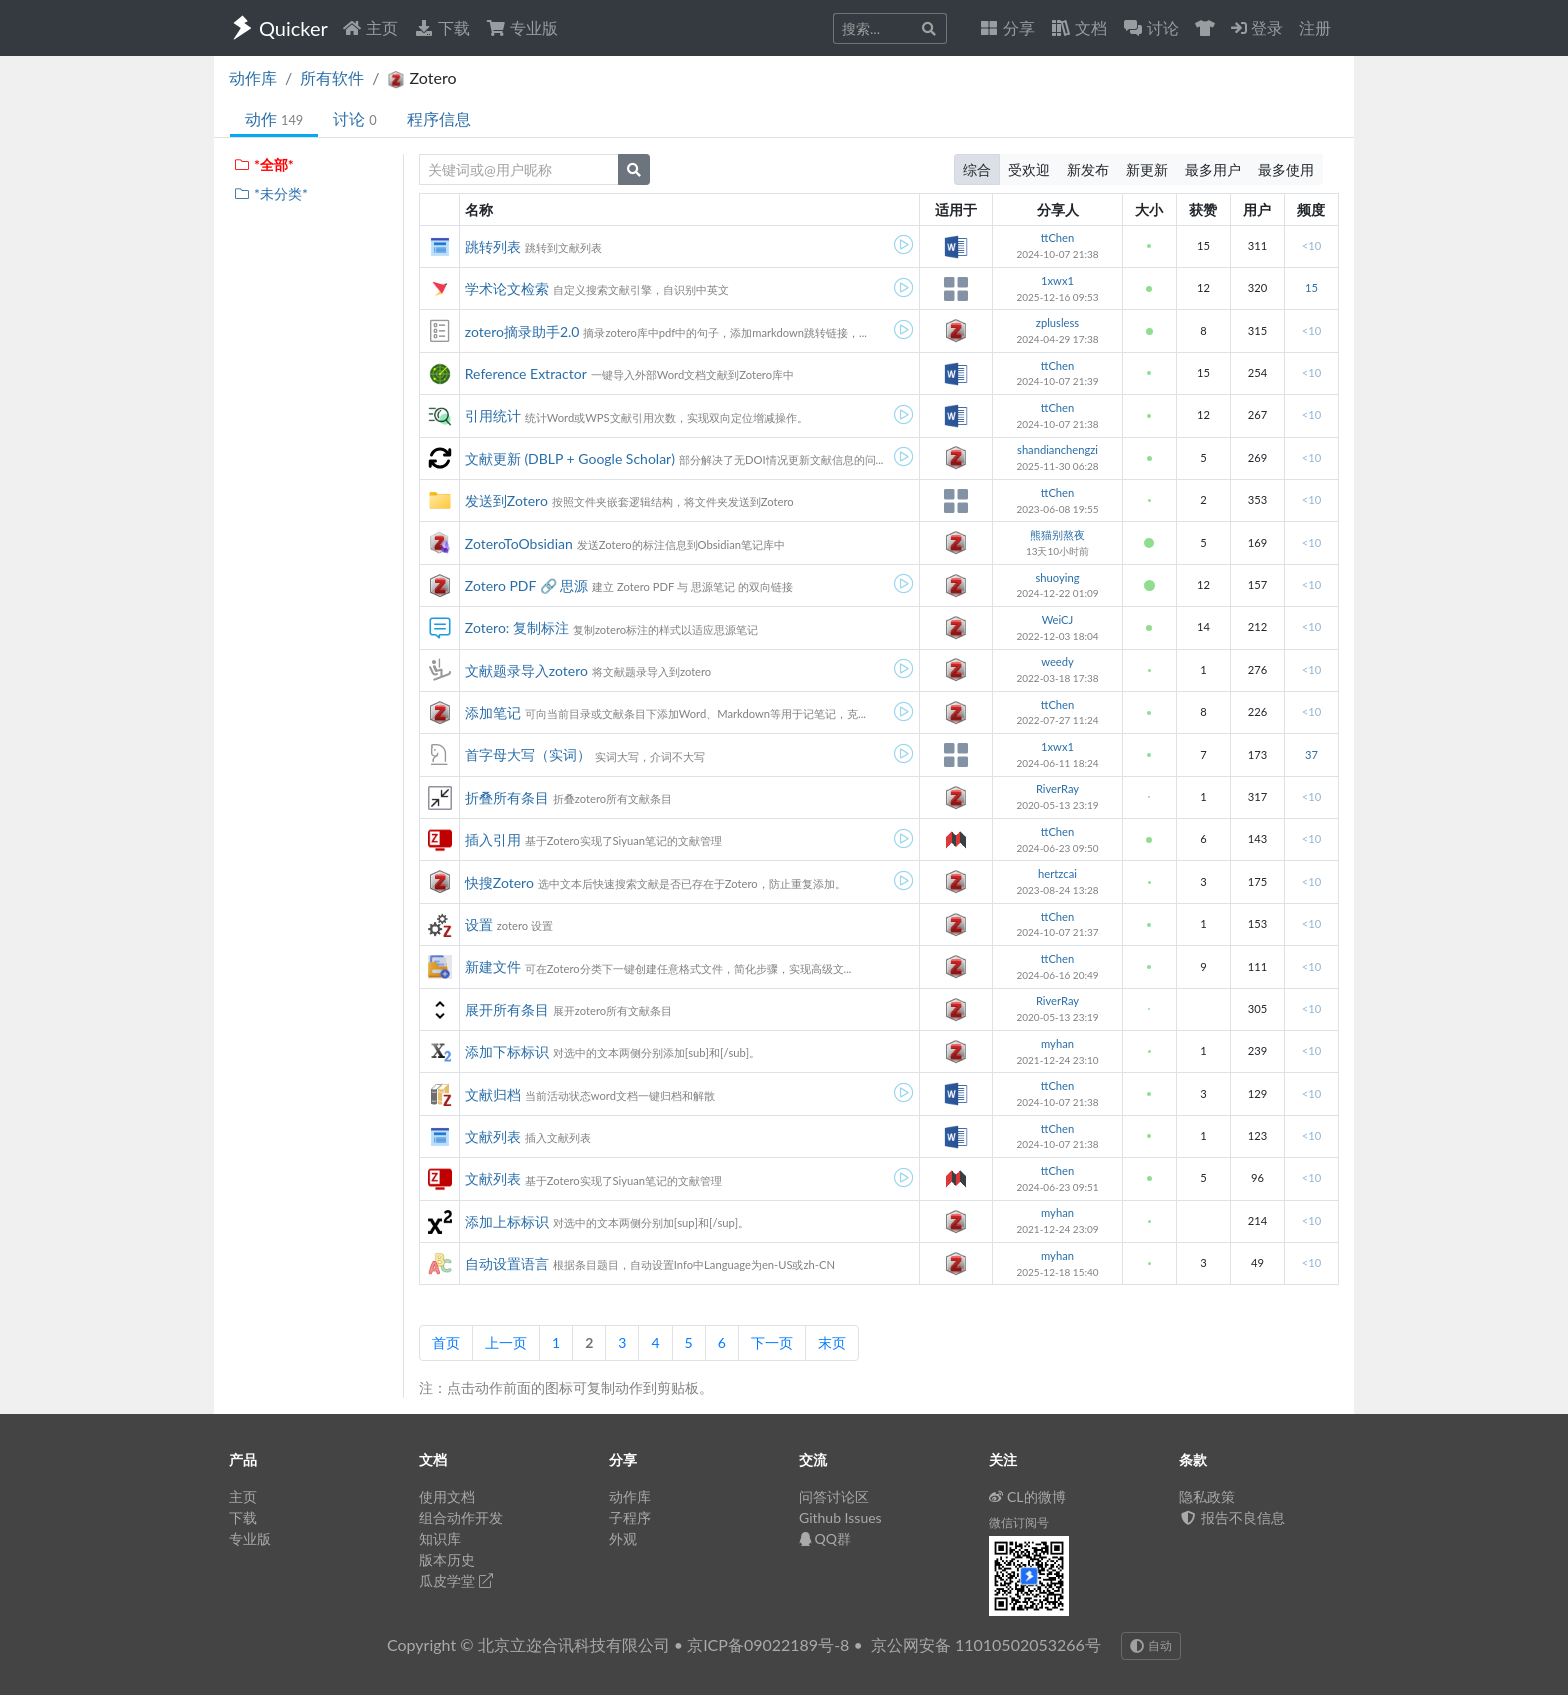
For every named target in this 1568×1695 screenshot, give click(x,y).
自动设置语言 (507, 1263)
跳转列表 (493, 246)
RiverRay (1057, 788)
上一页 (506, 1342)
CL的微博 (1027, 1496)
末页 (832, 1342)
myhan (1057, 1043)
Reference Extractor (526, 373)
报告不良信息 (1232, 1517)
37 (1311, 754)
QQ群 (825, 1538)
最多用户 (1213, 169)
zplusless (1057, 322)
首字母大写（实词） (528, 754)
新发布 (1088, 169)
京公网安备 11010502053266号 (986, 1644)
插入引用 (493, 839)
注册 (1315, 27)
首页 (446, 1342)
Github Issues (840, 1517)
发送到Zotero (506, 500)
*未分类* (270, 193)
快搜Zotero (499, 882)
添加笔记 (493, 712)
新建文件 (493, 966)
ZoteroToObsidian (519, 543)
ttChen (1058, 237)
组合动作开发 (461, 1517)
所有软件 (332, 77)
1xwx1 (1057, 280)
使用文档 (447, 1496)
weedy (1057, 661)
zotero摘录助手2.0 (522, 331)
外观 (623, 1538)
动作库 (253, 77)
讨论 (354, 118)
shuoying (1057, 577)
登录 (1257, 27)
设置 (479, 924)
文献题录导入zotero (526, 670)
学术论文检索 (507, 288)
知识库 (440, 1538)
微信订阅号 (1019, 1522)
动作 (274, 118)
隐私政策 (1207, 1496)
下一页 (772, 1342)
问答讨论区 (834, 1496)
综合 (977, 169)
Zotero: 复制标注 (517, 627)
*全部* (263, 164)
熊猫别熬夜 (1057, 534)
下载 (442, 27)
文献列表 (493, 1136)
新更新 (1147, 169)
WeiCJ (1058, 619)
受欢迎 (1029, 169)
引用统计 (493, 415)
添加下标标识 (507, 1051)
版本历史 (447, 1559)
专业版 (522, 27)
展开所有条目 (507, 1009)
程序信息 (439, 118)
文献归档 (493, 1094)
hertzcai (1057, 873)
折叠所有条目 (507, 797)
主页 (370, 27)
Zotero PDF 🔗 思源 (526, 585)
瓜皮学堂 (456, 1580)
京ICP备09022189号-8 (768, 1644)
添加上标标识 (507, 1221)
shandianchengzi (1057, 449)
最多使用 (1286, 169)
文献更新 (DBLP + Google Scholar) (570, 458)
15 (1311, 287)
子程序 (630, 1517)
